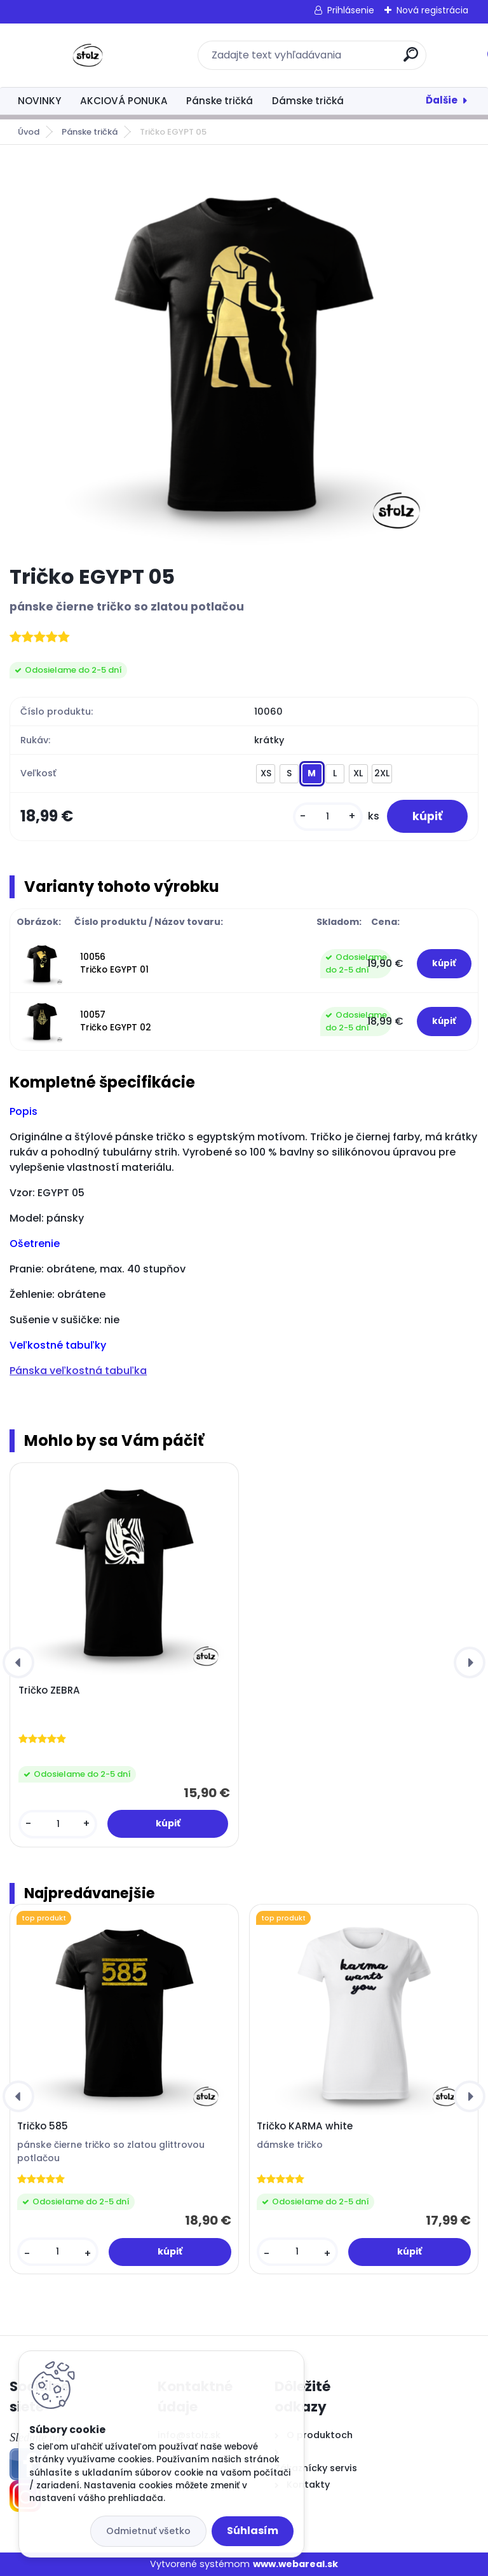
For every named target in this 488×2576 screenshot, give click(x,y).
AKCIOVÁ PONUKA (124, 100)
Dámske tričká (308, 100)
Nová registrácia (432, 10)
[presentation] (18, 1662)
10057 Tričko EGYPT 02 (115, 1021)
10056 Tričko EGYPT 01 (114, 963)
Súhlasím (252, 2530)
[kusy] (328, 816)
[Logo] (87, 55)
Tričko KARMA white (305, 2126)
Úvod (28, 132)
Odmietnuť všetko (148, 2531)
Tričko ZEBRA (49, 1690)
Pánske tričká (219, 100)
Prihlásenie (350, 10)
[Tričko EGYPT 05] (244, 354)
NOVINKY (39, 100)
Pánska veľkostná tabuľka (78, 1370)
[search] (410, 59)
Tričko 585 (42, 2126)
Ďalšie (442, 100)
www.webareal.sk (295, 2564)
